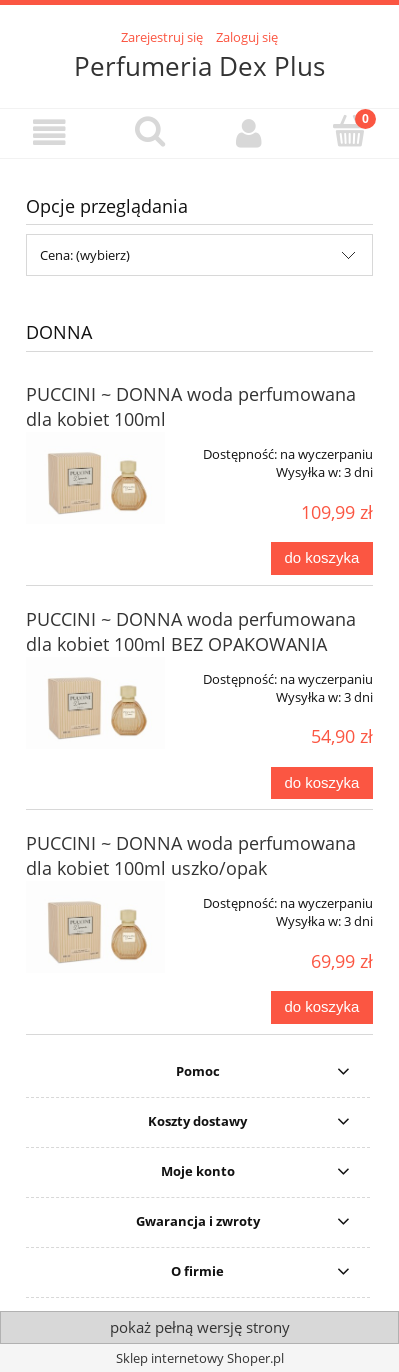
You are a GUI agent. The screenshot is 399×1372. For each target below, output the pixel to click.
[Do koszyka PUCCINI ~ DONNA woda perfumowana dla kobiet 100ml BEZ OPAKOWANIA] (322, 783)
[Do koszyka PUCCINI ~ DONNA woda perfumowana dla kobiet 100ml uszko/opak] (322, 1007)
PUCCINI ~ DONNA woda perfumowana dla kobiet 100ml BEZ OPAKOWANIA (191, 631)
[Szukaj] (150, 131)
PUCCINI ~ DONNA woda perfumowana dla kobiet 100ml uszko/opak (191, 855)
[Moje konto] (250, 132)
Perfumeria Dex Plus (199, 66)
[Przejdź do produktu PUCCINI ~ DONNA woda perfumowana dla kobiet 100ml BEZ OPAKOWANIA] (95, 703)
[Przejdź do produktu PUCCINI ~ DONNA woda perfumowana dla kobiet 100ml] (95, 478)
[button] (50, 132)
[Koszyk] (349, 131)
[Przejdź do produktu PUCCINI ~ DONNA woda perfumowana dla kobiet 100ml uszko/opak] (95, 927)
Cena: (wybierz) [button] (85, 255)
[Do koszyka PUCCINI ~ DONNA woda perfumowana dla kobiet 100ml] (322, 558)
